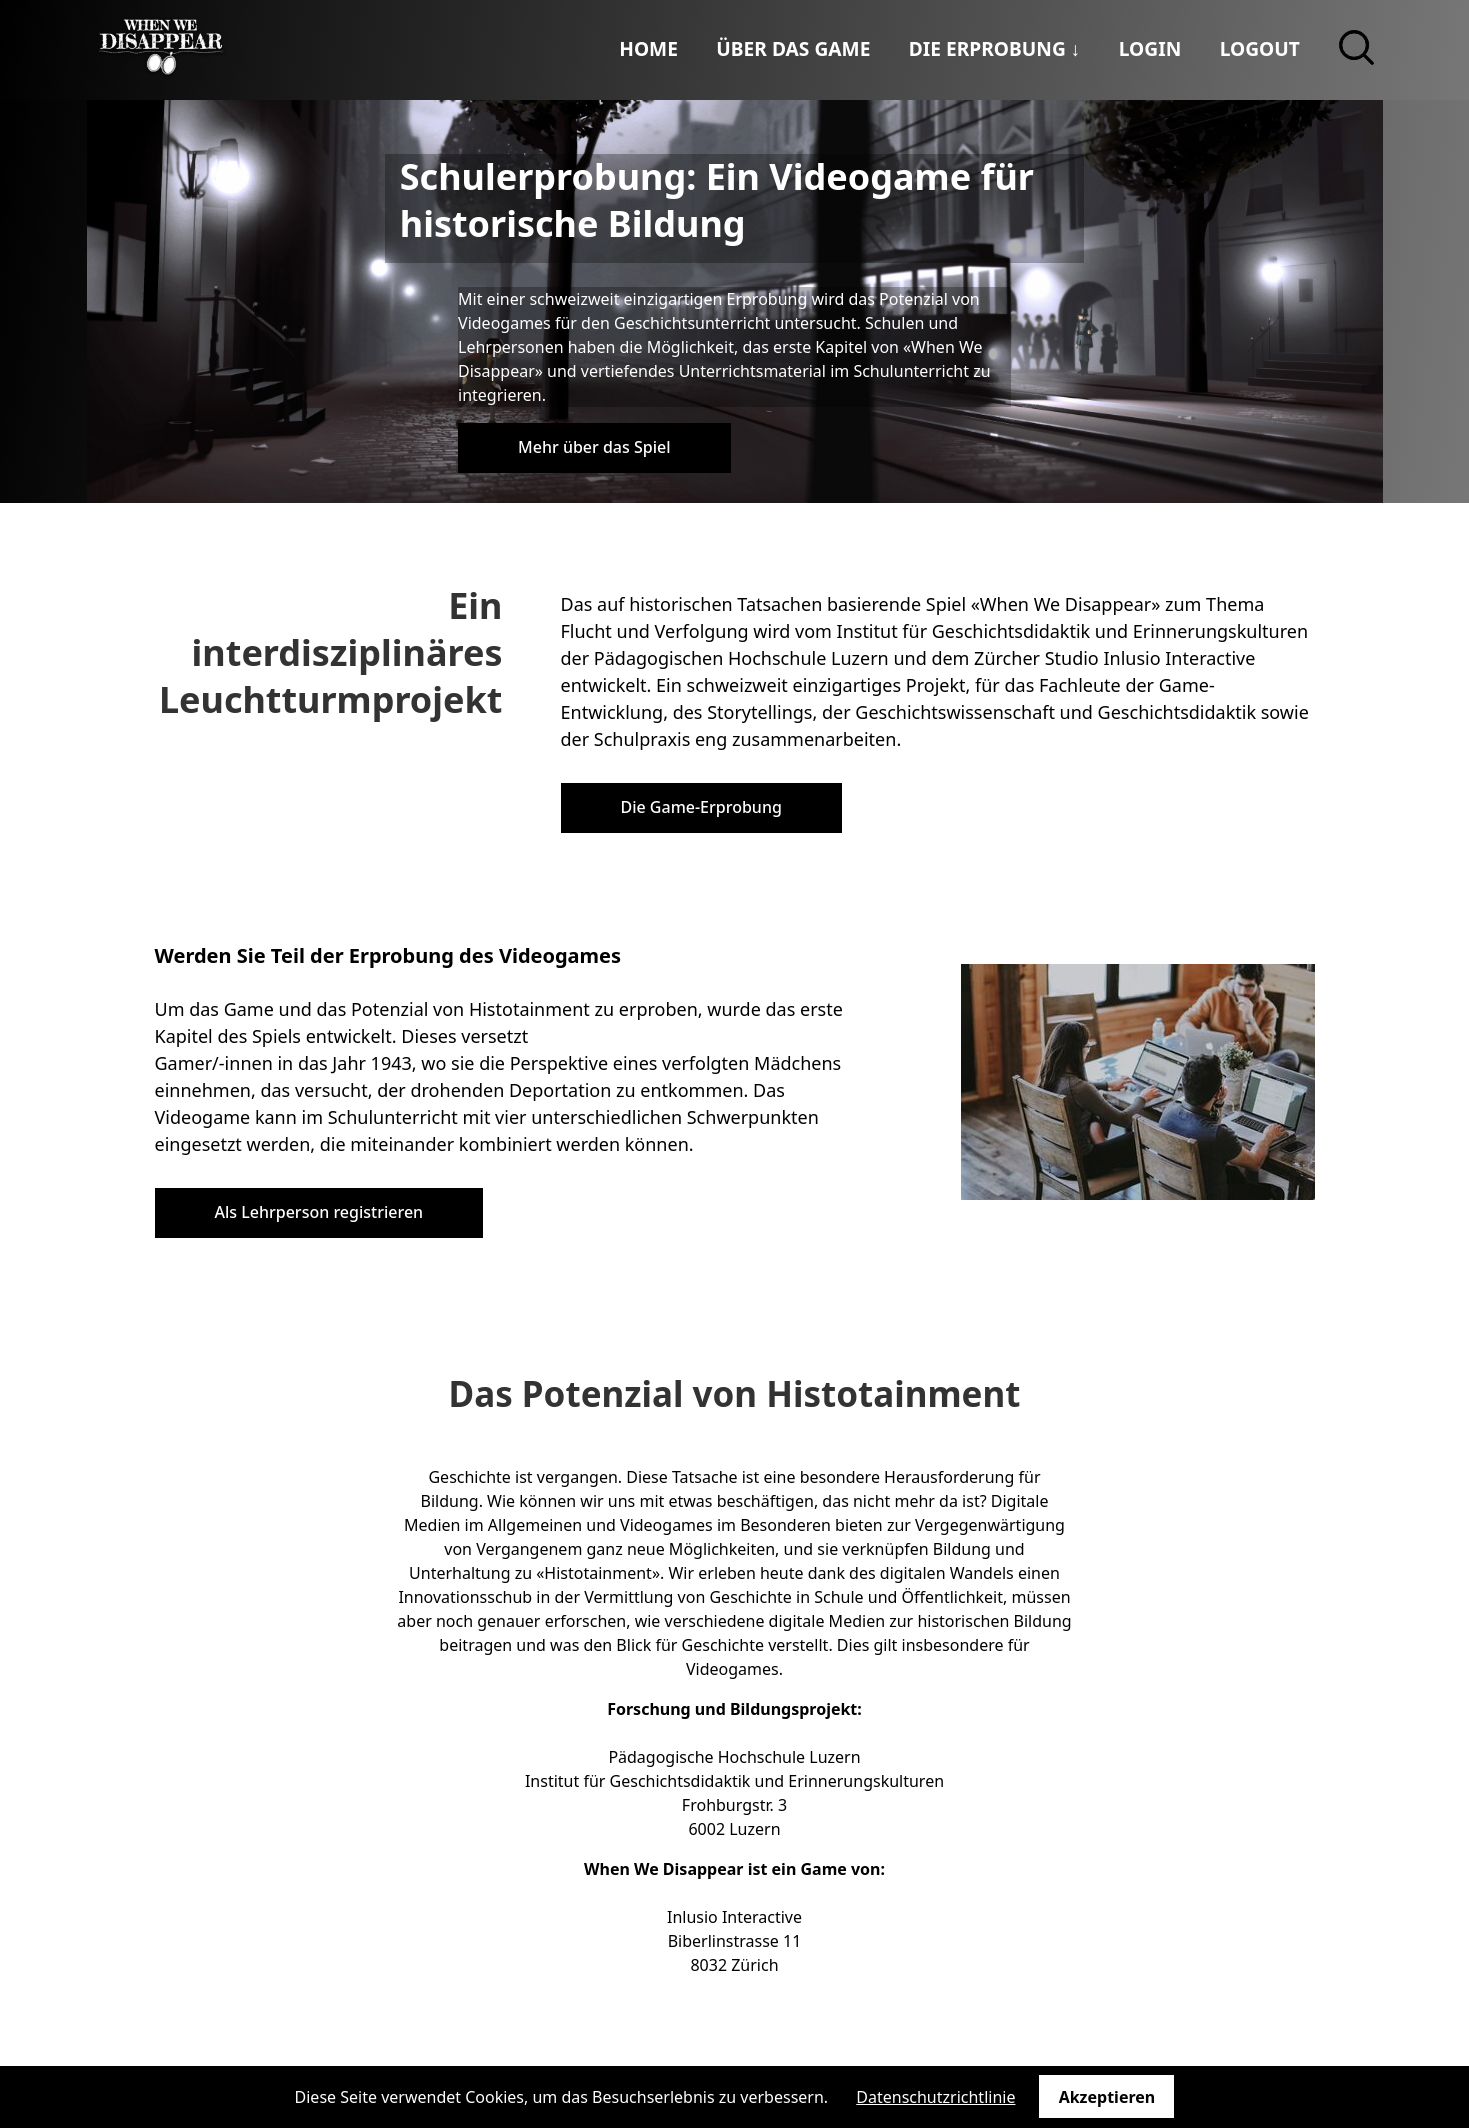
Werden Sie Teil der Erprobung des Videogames (388, 955)
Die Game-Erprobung (701, 807)
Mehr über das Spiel (594, 447)
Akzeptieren (1107, 2097)
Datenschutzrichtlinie (935, 2097)
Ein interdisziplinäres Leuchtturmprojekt (331, 652)
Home (648, 48)
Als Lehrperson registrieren (319, 1212)
